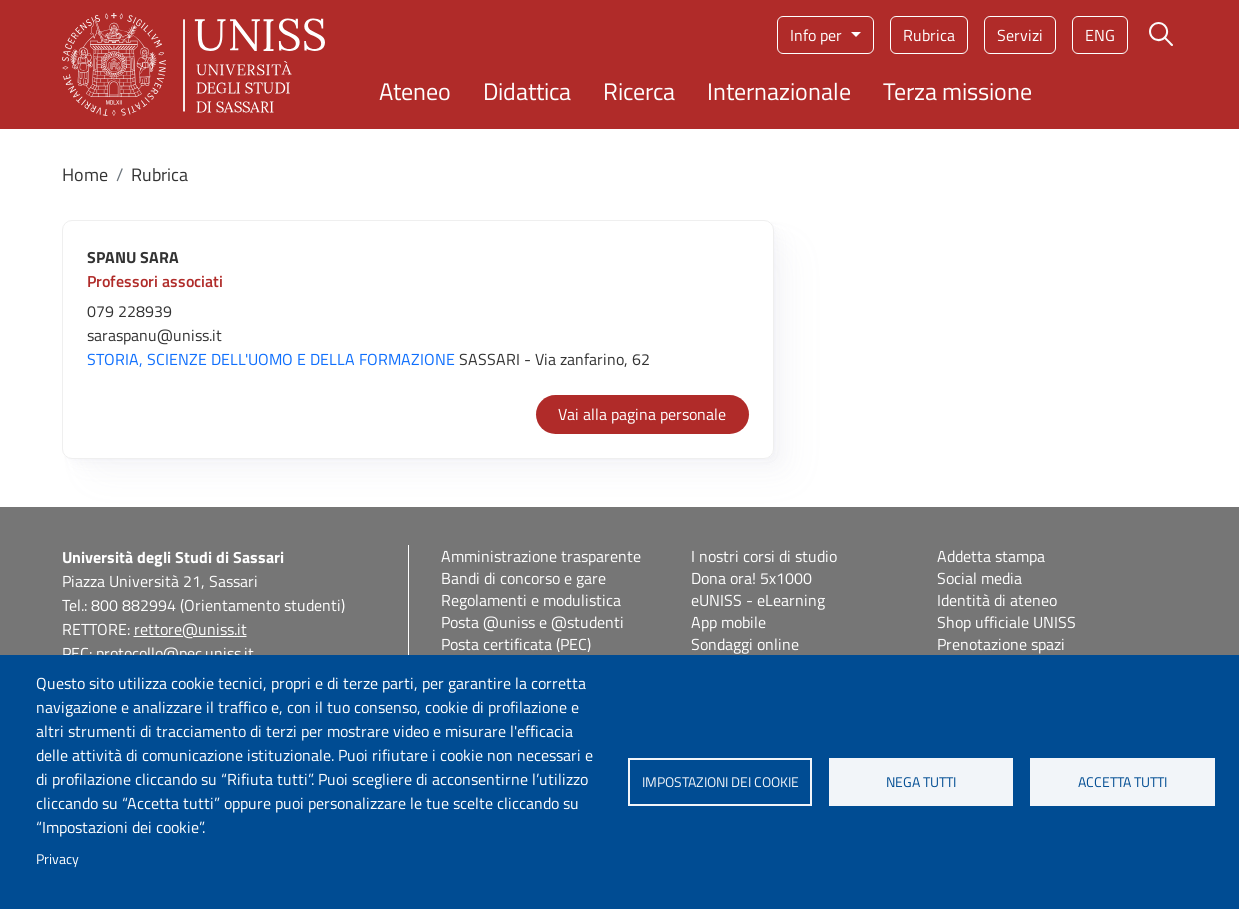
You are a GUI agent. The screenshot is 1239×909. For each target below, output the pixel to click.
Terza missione (957, 91)
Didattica (527, 91)
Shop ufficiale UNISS (1006, 622)
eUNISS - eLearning (758, 600)
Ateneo (415, 91)
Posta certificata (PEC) (516, 644)
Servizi (1020, 35)
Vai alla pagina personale (642, 414)
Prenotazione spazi (1001, 644)
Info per (818, 35)
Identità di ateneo (997, 600)
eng (1100, 35)
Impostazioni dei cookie (720, 782)
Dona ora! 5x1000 (751, 578)
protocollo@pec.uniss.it (175, 653)
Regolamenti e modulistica (531, 600)
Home (85, 174)
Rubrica (929, 35)
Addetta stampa (991, 556)
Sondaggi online (745, 644)
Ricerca (639, 91)
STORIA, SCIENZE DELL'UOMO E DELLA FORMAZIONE (271, 359)
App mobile (728, 622)
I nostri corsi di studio (764, 556)
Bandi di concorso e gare (523, 578)
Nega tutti (921, 782)
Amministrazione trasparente (541, 556)
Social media (979, 578)
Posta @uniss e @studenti (532, 622)
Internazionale (779, 91)
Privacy (57, 859)
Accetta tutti (1122, 782)
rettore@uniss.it (190, 629)
